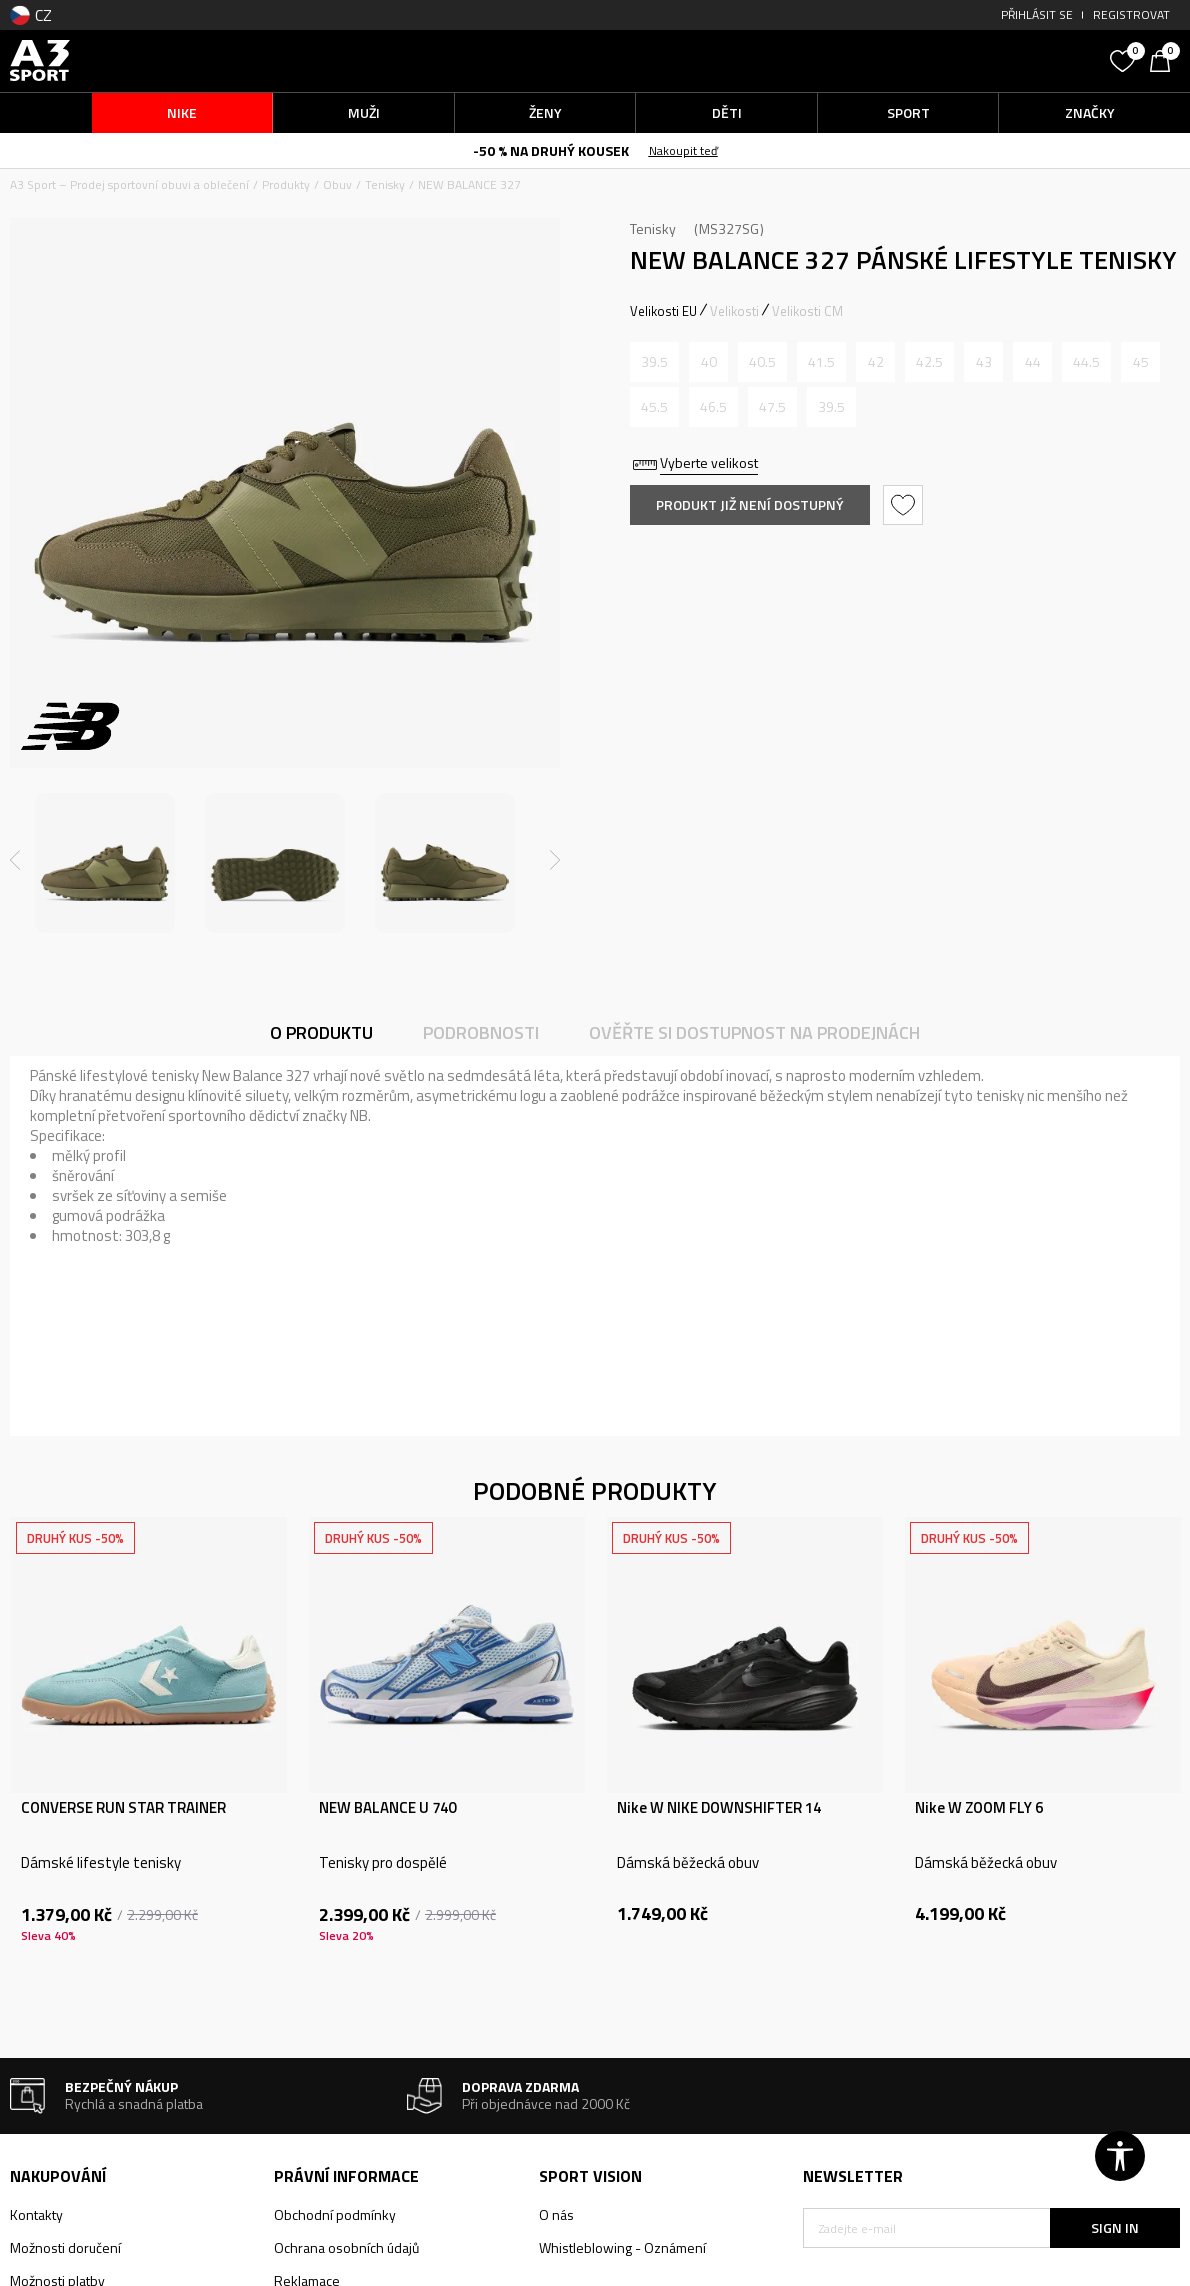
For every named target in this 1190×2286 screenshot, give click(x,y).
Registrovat (1131, 14)
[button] (951, 60)
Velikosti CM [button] (807, 311)
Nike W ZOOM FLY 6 (979, 1808)
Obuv (337, 184)
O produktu (321, 1032)
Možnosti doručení (65, 2247)
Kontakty (36, 2214)
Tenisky (385, 184)
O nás (556, 2214)
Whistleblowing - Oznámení (622, 2247)
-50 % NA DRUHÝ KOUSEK (551, 150)
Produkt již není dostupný (750, 504)
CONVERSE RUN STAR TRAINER (123, 1808)
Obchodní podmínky (335, 2214)
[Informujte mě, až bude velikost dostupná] (654, 362)
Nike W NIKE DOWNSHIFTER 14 (719, 1808)
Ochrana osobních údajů (346, 2247)
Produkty (286, 184)
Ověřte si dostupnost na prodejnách (754, 1032)
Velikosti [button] (734, 311)
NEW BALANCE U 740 (387, 1808)
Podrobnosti (481, 1032)
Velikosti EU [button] (663, 311)
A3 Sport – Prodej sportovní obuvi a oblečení (129, 184)
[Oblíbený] (1125, 59)
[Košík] (1165, 59)
